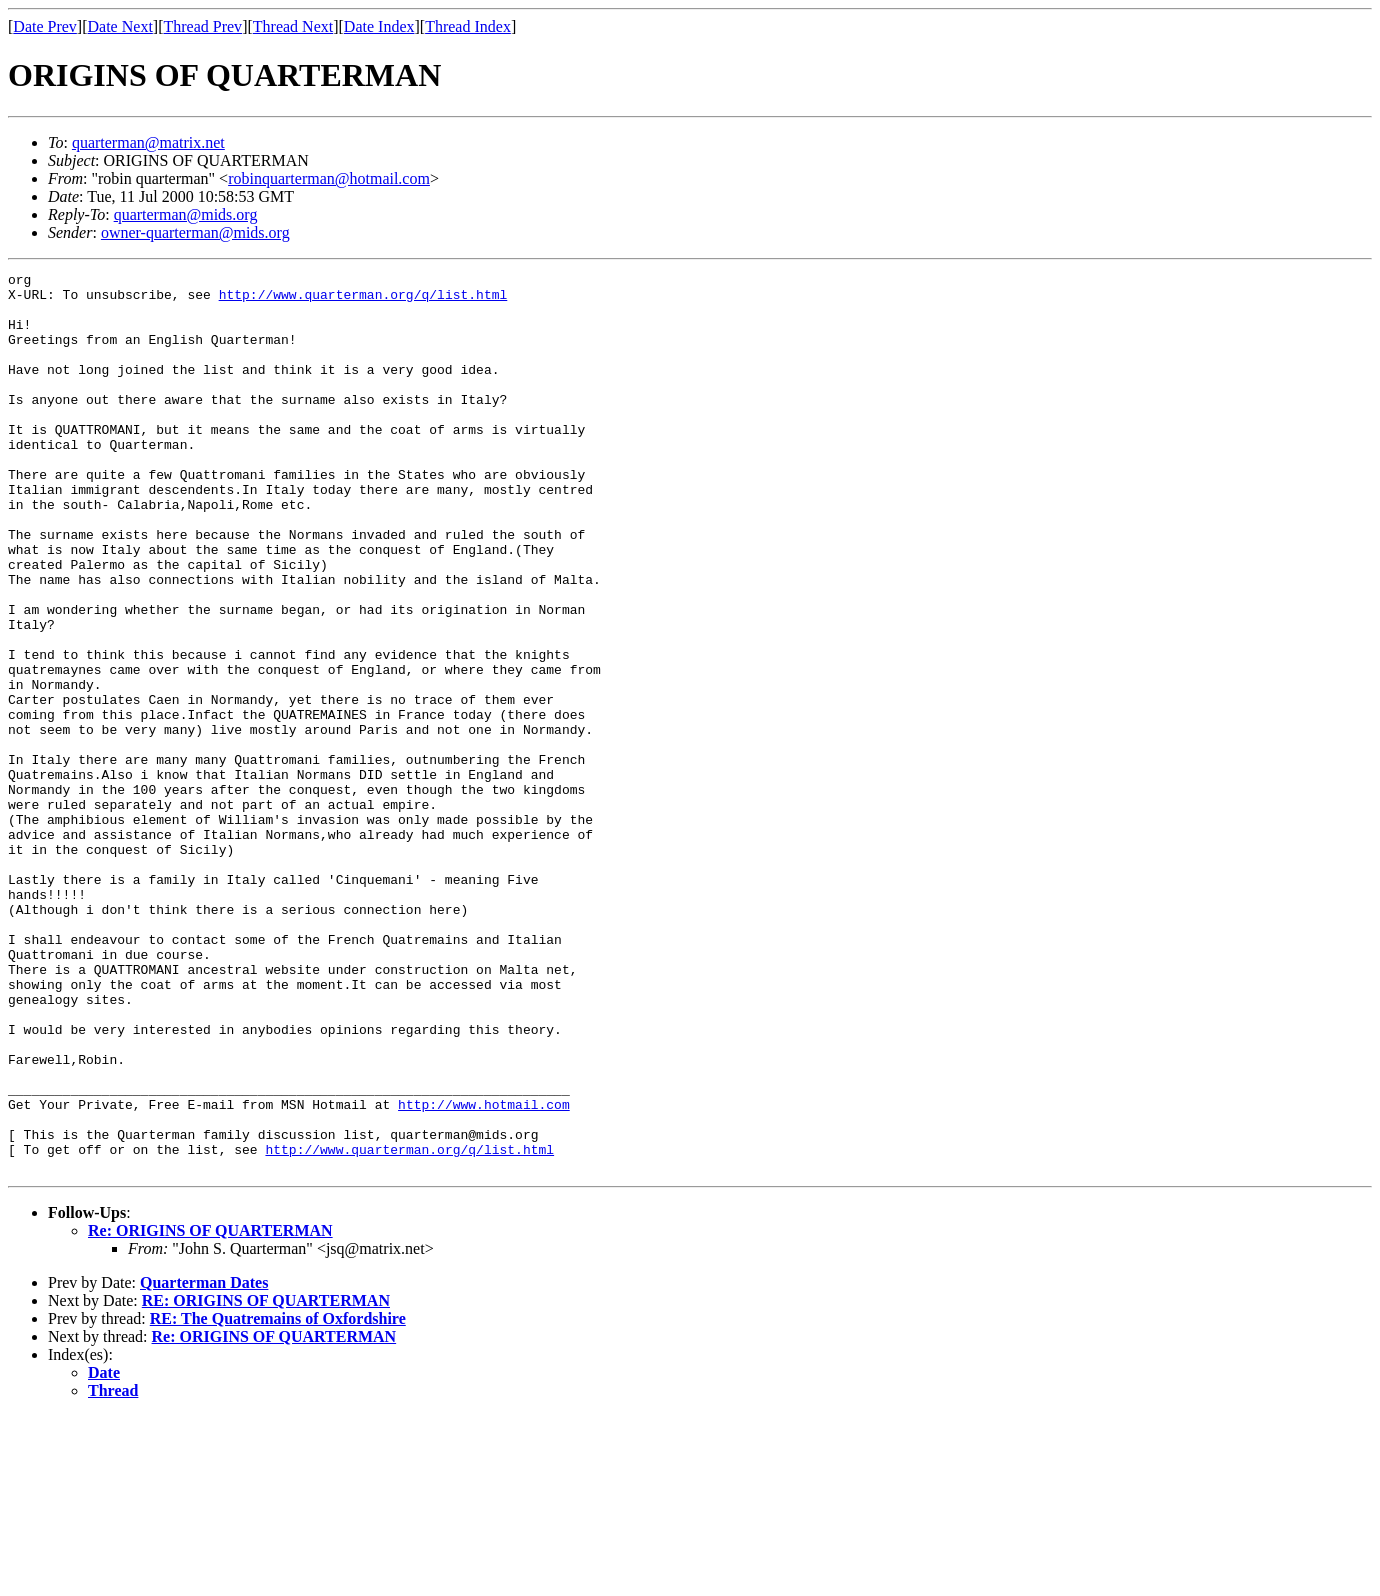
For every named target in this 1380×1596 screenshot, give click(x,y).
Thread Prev (202, 26)
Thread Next (293, 26)
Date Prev (45, 26)
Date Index (379, 26)
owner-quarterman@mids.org (195, 232)
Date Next (120, 26)
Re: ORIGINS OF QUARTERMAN (210, 1410)
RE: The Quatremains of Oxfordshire (278, 1498)
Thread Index (468, 26)
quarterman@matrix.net (148, 142)
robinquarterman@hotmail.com (329, 178)
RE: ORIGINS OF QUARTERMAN (266, 1480)
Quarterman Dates (204, 1462)
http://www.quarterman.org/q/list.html (363, 300)
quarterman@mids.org (186, 214)
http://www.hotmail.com (484, 1272)
